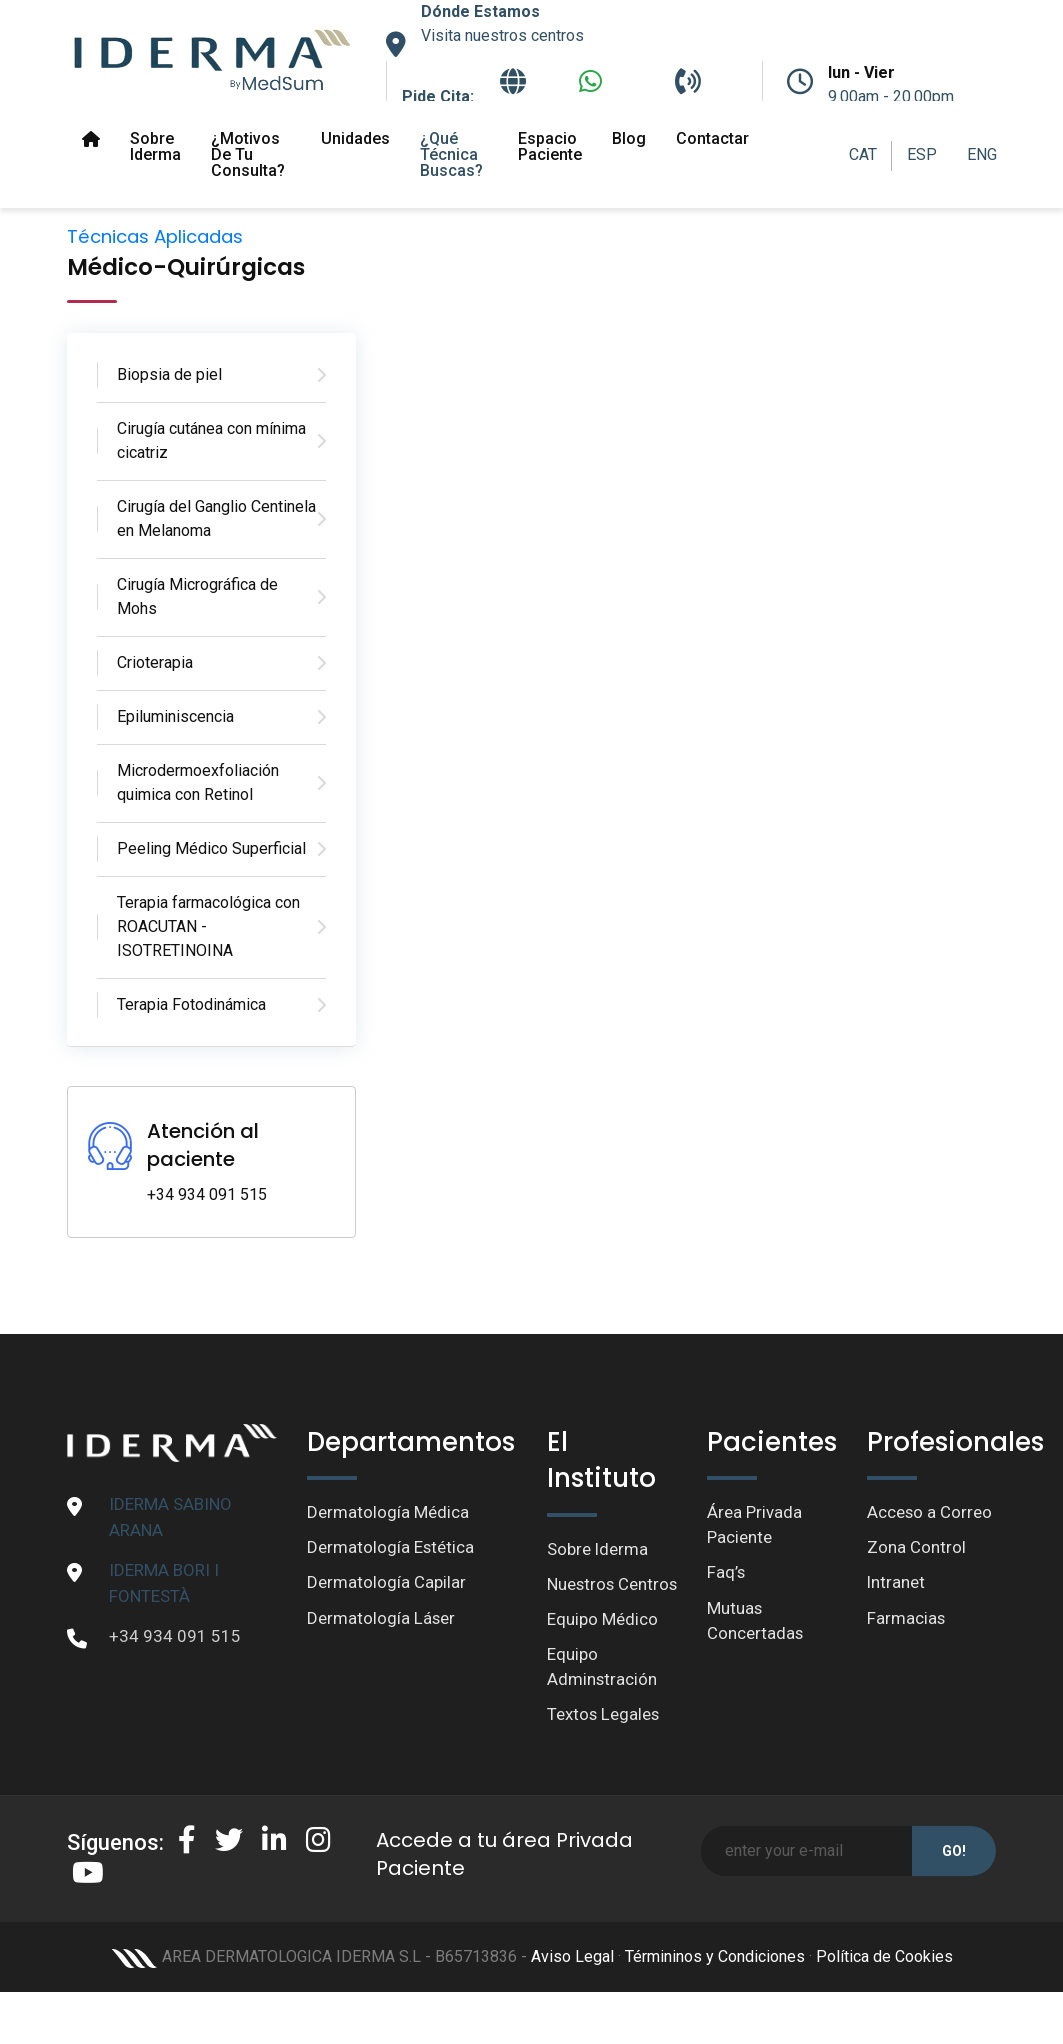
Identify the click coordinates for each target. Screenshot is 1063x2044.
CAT (863, 154)
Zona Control (916, 1548)
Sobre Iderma (155, 146)
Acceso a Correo (930, 1512)
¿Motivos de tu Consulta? (248, 154)
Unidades (355, 138)
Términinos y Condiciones (715, 1984)
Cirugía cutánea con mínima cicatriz (211, 440)
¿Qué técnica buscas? (451, 154)
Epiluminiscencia (175, 716)
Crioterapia (155, 662)
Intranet (896, 1583)
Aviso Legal (572, 1984)
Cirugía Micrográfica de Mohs (197, 596)
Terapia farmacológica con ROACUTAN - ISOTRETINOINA (208, 926)
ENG (982, 154)
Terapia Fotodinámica (191, 1004)
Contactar (712, 138)
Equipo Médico (602, 1645)
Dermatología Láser (381, 1619)
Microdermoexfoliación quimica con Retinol (198, 782)
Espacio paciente (550, 146)
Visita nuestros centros (502, 35)
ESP (922, 154)
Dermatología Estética (391, 1548)
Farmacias (906, 1619)
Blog (629, 138)
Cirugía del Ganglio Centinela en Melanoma (216, 518)
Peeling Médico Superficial (211, 848)
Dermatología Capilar (386, 1583)
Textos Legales (604, 1742)
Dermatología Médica (388, 1512)
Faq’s (726, 1573)
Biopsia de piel (169, 374)
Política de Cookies (884, 1984)
